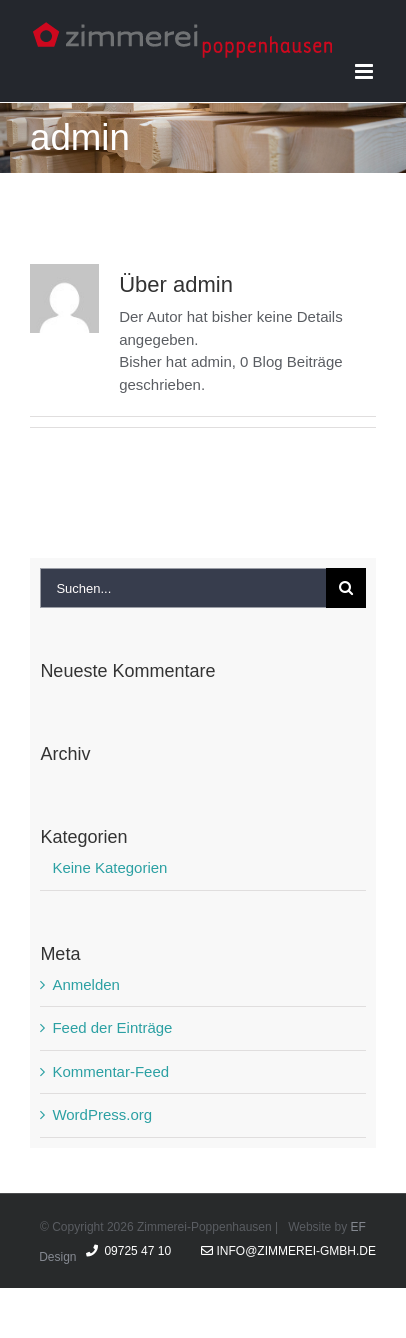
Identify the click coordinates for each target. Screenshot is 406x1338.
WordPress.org (102, 1114)
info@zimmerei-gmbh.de (288, 1251)
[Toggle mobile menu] (365, 71)
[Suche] (346, 588)
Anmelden (86, 984)
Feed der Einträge (112, 1027)
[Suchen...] (182, 588)
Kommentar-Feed (110, 1071)
